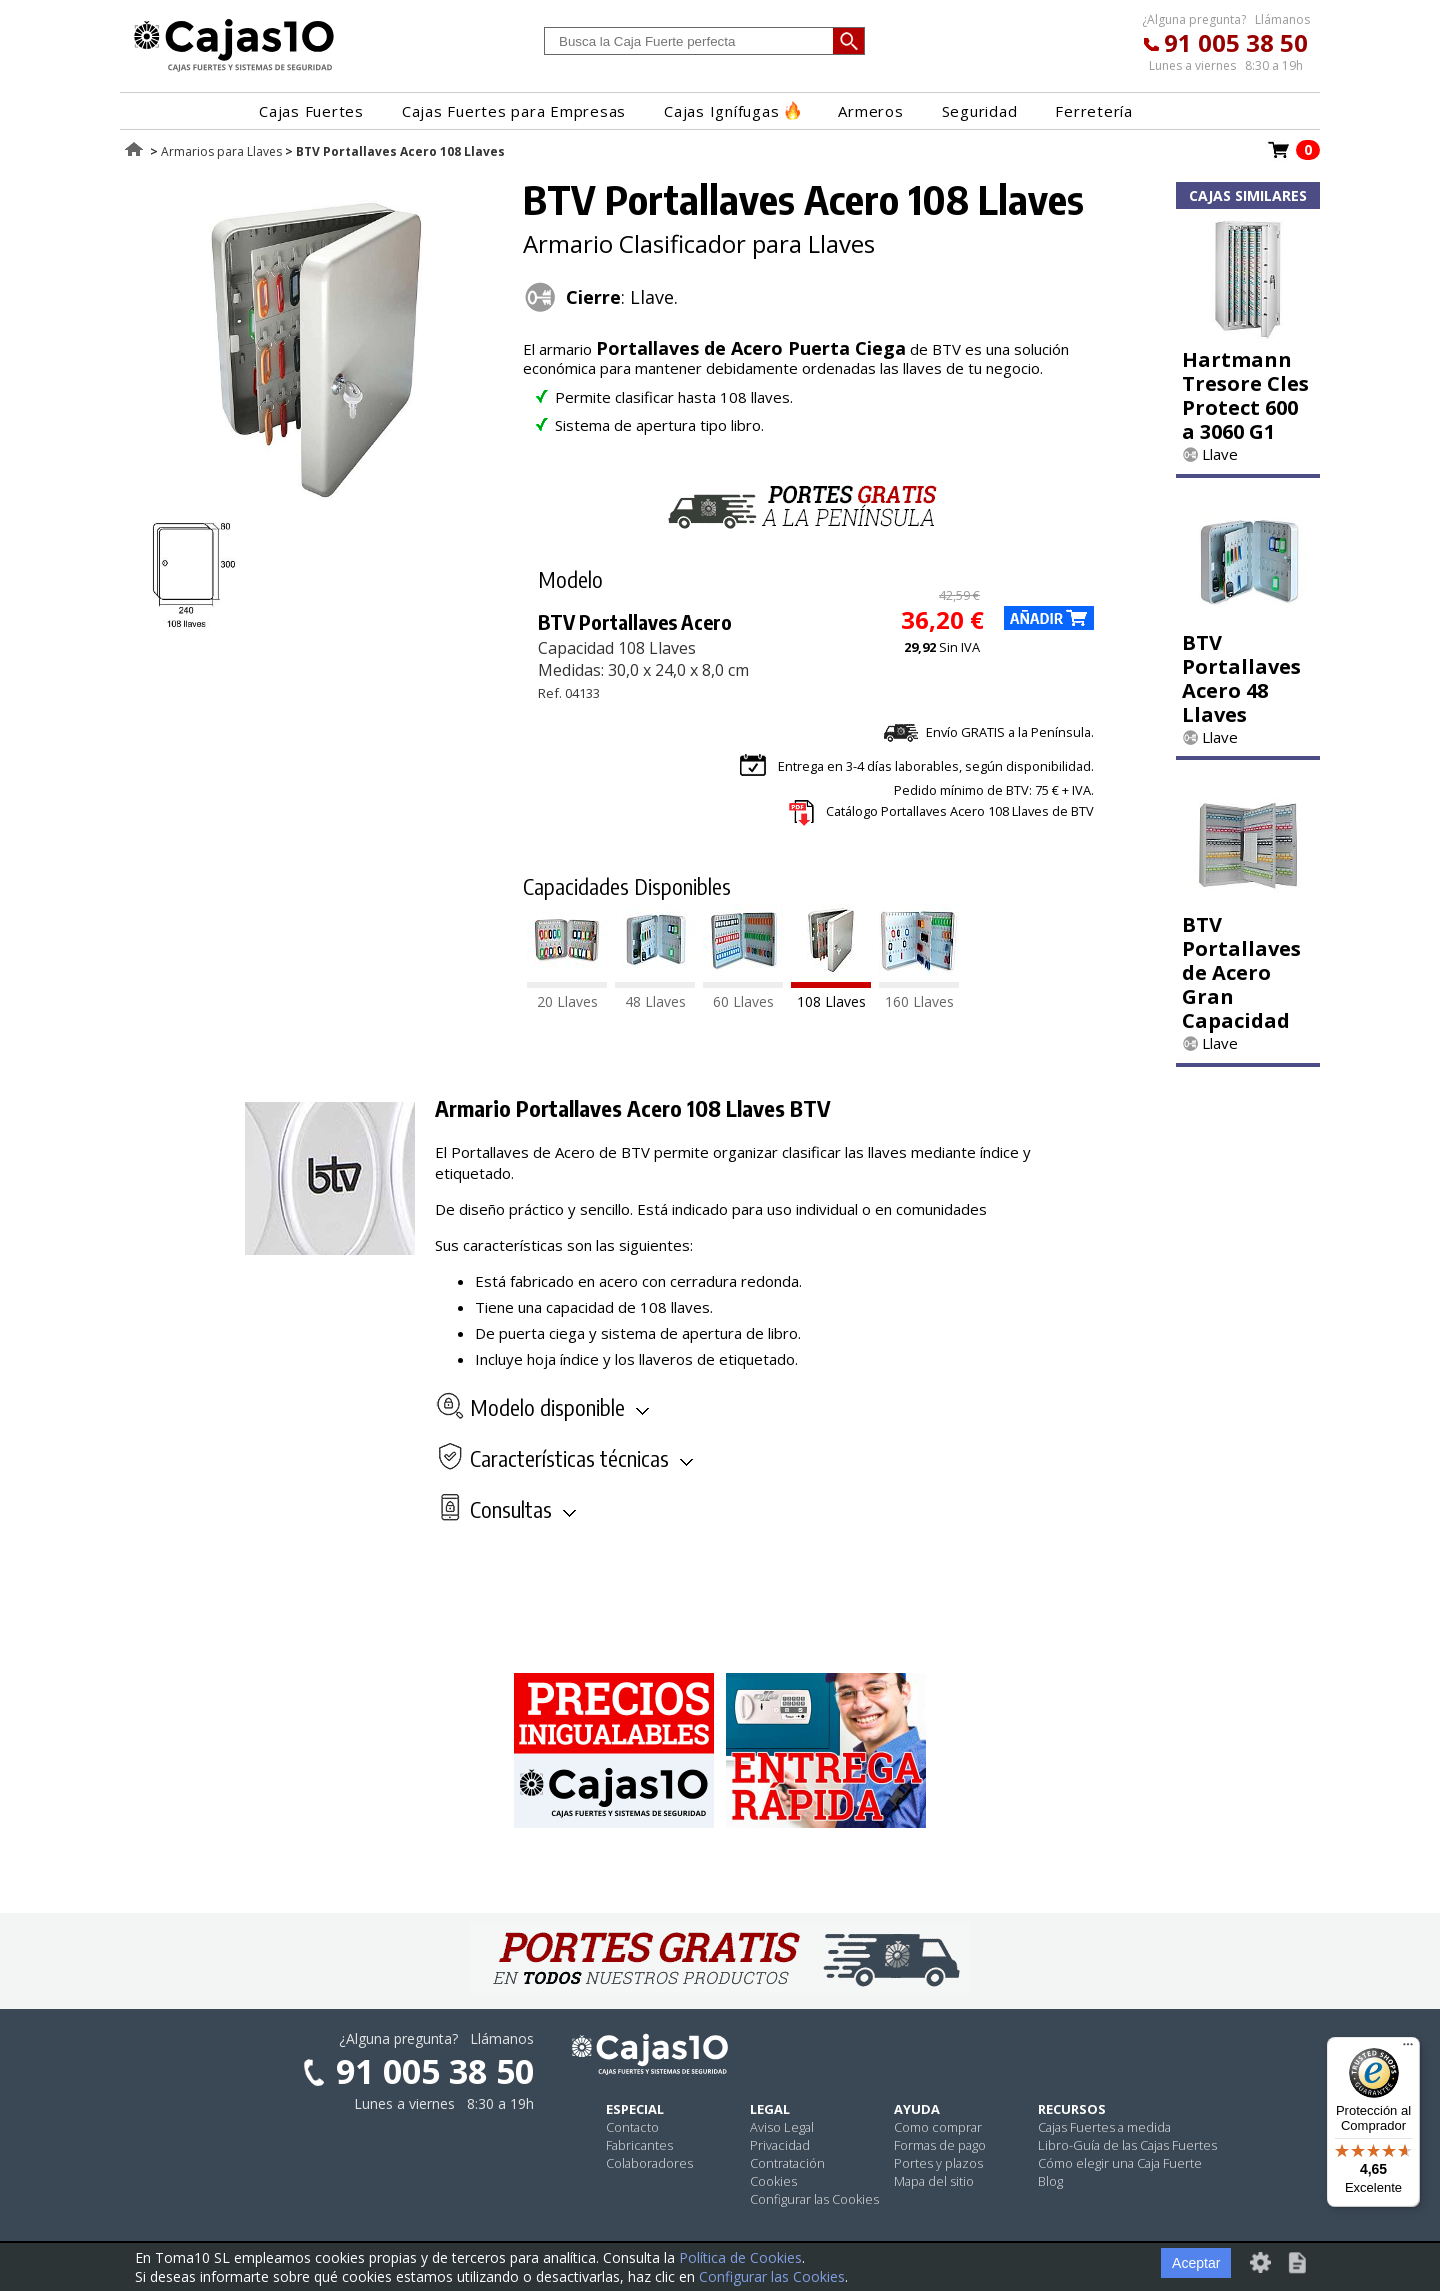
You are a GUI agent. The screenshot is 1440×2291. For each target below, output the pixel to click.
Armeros (870, 111)
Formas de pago (940, 2145)
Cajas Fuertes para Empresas (514, 111)
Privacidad (780, 2145)
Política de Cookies (740, 2257)
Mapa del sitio (934, 2181)
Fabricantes (639, 2145)
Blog (1050, 2181)
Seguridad (980, 111)
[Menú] (1408, 2049)
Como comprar (938, 2127)
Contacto (632, 2127)
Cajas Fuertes (311, 111)
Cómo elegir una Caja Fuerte (1120, 2163)
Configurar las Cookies (814, 2199)
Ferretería (1094, 111)
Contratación (787, 2163)
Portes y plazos (938, 2163)
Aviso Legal (782, 2127)
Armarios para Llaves (221, 151)
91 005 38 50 (1236, 42)
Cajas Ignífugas (732, 111)
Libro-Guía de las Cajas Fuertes (1127, 2145)
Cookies (773, 2181)
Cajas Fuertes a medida (1104, 2127)
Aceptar (1196, 2263)
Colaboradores (649, 2163)
